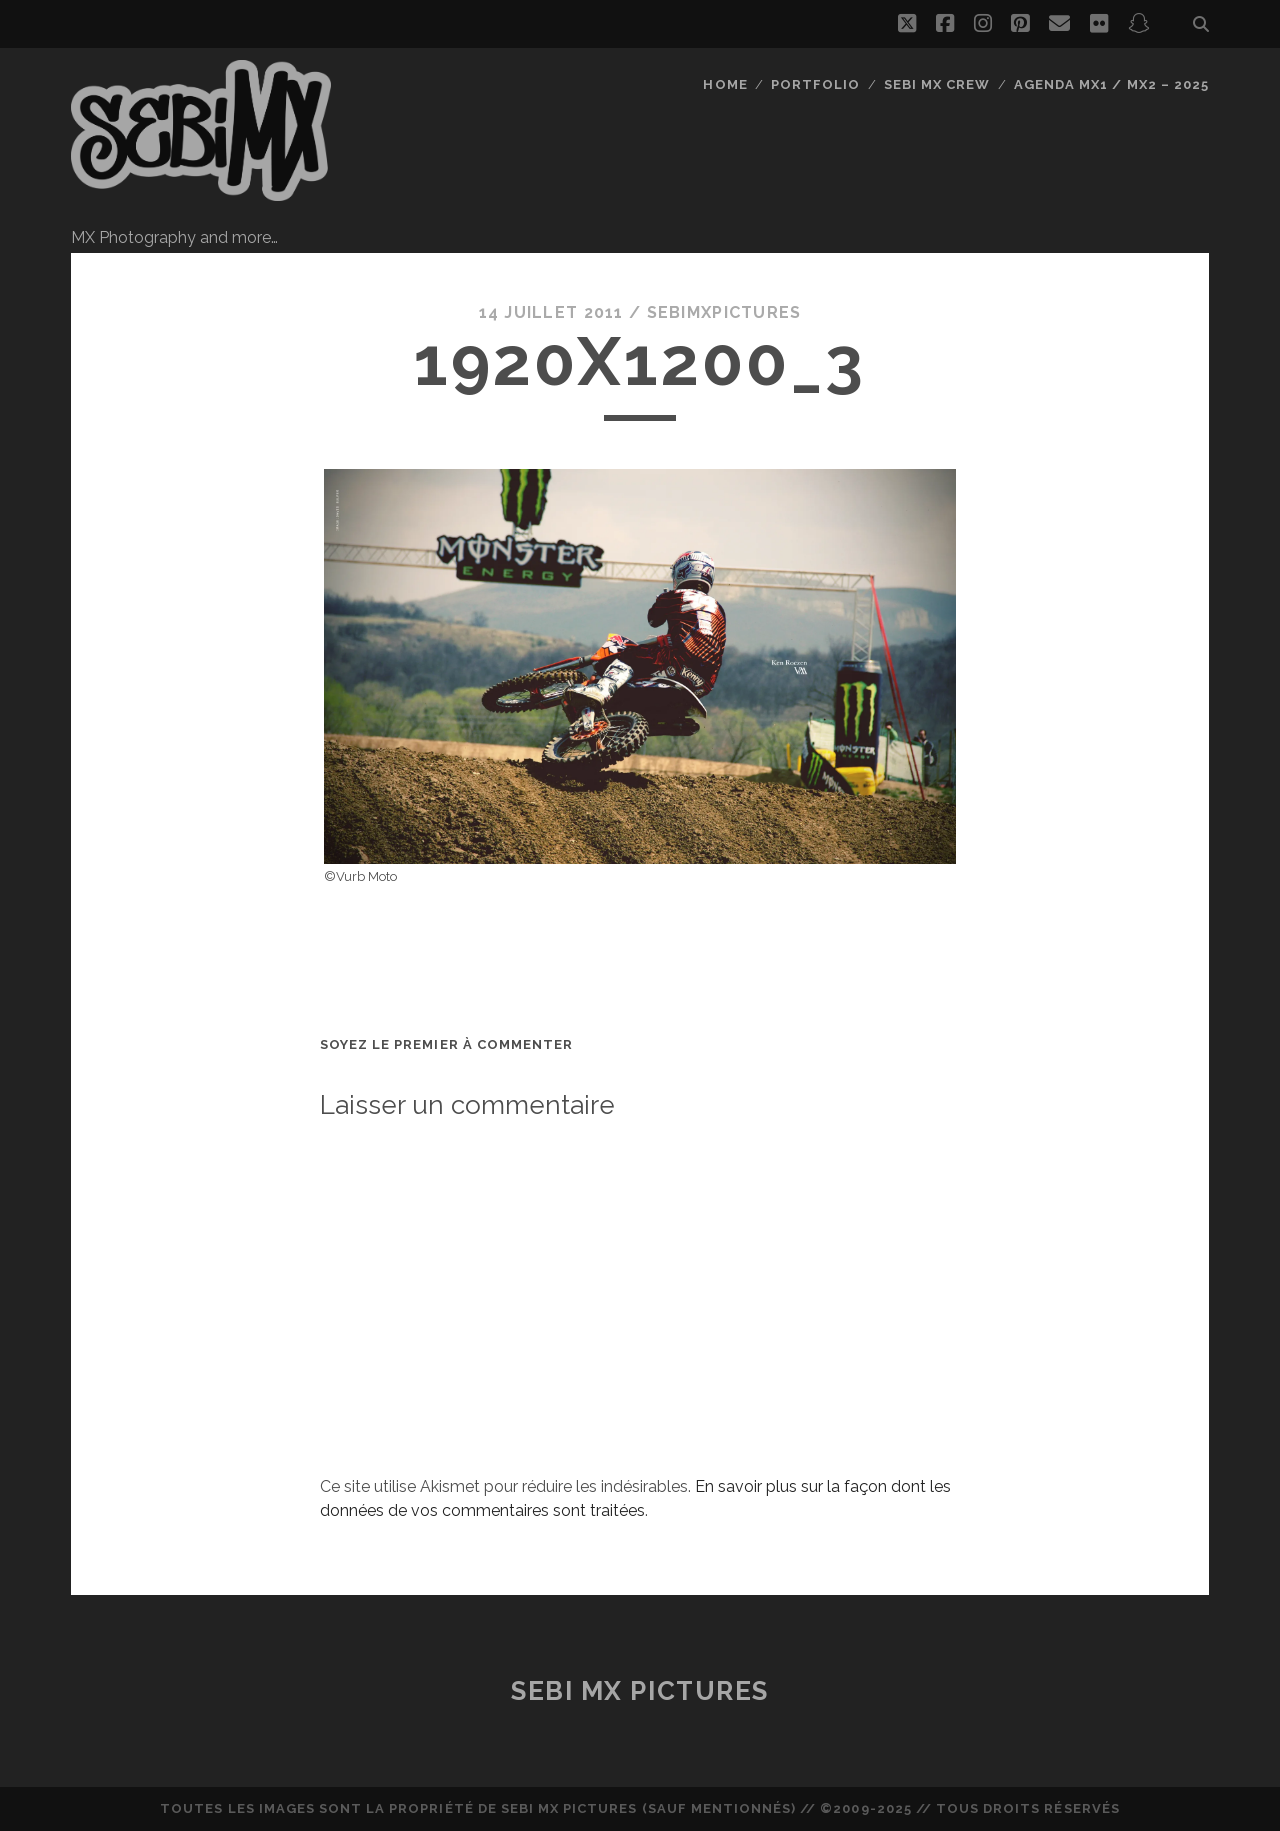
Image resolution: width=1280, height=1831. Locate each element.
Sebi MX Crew (937, 84)
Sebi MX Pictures (640, 1691)
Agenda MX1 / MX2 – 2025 (1111, 84)
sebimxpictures (724, 312)
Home (725, 84)
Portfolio (815, 84)
